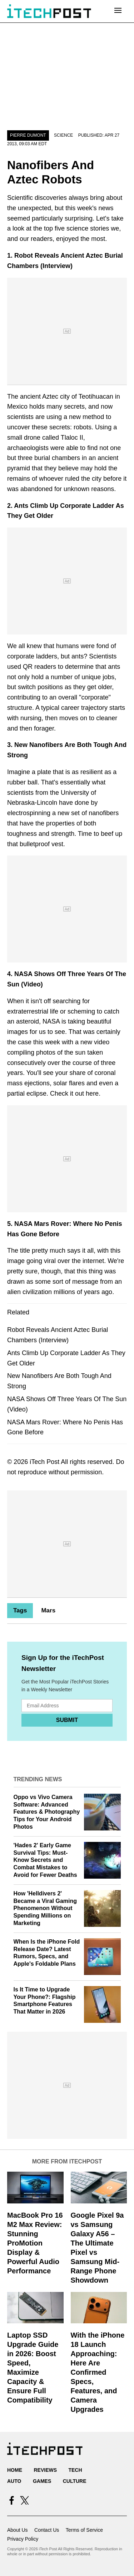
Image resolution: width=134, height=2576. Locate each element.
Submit (67, 1720)
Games (42, 2481)
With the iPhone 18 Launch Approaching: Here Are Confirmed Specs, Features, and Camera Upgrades (98, 2372)
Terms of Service (84, 2530)
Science (63, 135)
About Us (17, 2530)
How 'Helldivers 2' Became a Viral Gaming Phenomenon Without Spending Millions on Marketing (45, 1908)
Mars (48, 1610)
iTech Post (44, 1461)
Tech (75, 2470)
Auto (14, 2481)
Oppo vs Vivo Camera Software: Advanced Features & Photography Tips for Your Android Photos (47, 1812)
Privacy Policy (22, 2539)
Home (14, 2470)
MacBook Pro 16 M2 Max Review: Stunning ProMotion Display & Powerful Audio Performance (35, 2243)
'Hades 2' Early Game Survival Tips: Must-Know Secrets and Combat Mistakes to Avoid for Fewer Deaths (45, 1860)
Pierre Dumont (28, 135)
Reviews (45, 2470)
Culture (74, 2481)
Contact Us (46, 2530)
